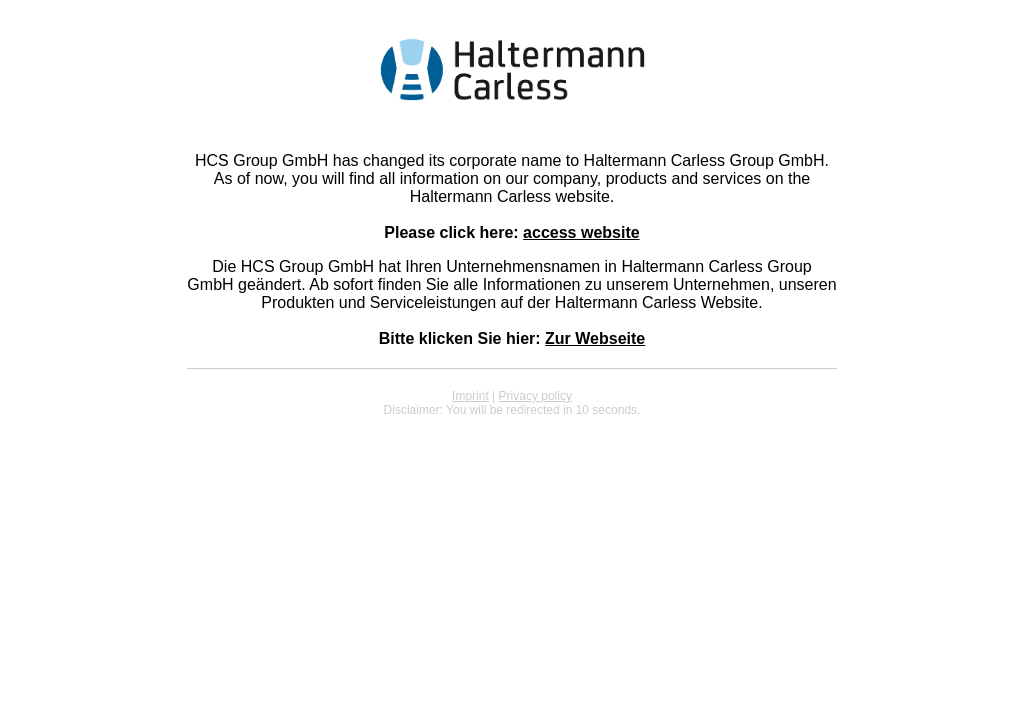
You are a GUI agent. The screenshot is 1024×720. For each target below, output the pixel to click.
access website (581, 232)
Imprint (470, 396)
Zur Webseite (595, 338)
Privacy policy (535, 396)
